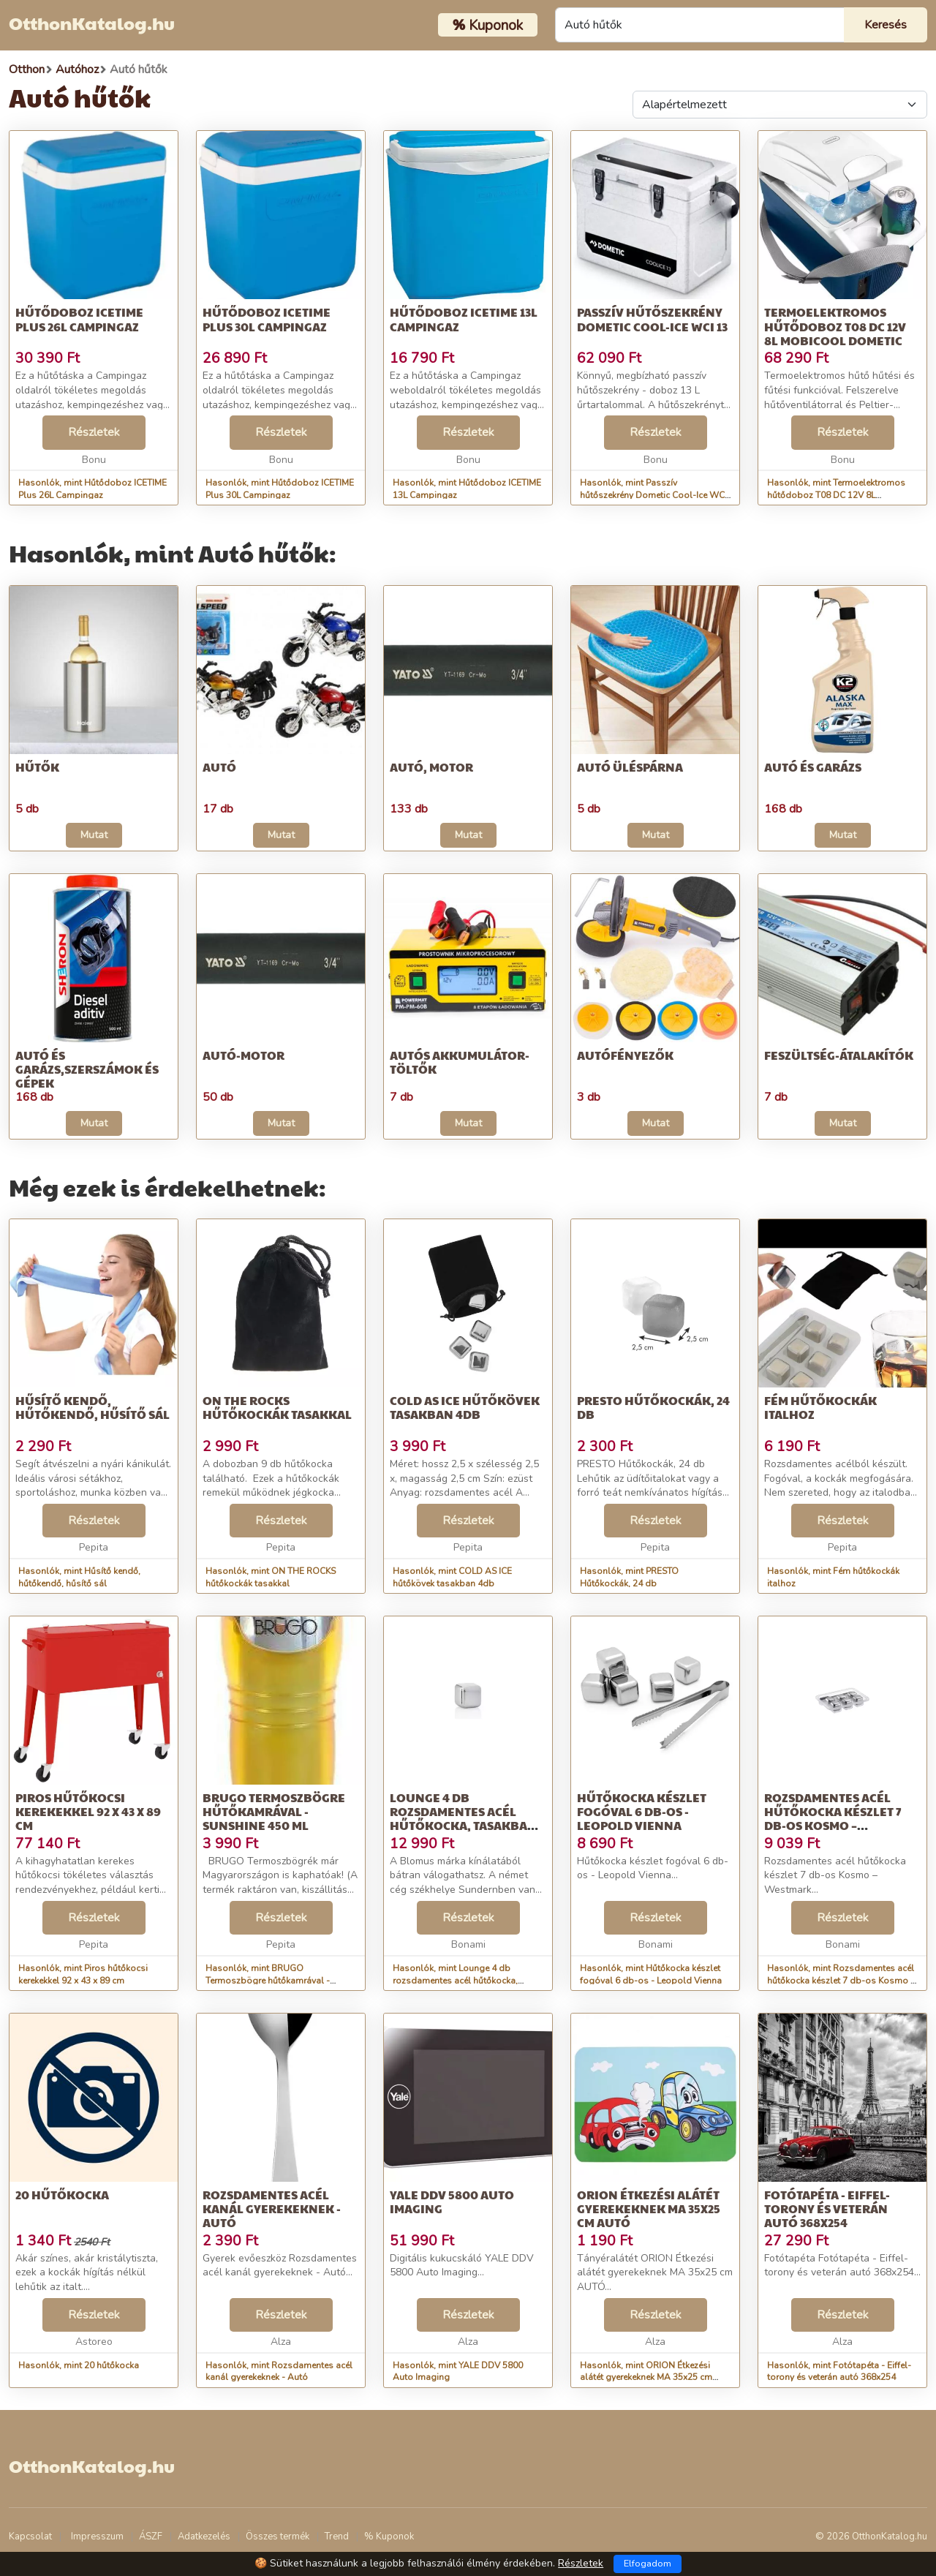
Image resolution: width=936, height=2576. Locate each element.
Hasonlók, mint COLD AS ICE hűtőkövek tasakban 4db (452, 1577)
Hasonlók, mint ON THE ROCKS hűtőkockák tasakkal (270, 1577)
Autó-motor (243, 1055)
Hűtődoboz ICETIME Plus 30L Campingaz (267, 319)
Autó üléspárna (630, 766)
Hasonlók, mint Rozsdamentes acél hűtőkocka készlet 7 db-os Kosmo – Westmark (841, 1980)
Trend (337, 2536)
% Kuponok (389, 2536)
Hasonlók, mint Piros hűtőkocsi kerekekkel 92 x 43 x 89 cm (83, 1974)
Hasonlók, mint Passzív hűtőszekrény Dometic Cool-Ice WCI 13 (653, 495)
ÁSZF (150, 2536)
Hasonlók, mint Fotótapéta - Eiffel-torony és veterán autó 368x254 (839, 2372)
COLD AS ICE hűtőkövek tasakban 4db (465, 1407)
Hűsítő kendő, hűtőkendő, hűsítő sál (92, 1407)
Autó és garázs (812, 766)
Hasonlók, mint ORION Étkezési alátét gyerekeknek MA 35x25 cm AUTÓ (646, 2378)
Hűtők (37, 766)
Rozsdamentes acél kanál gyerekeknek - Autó (272, 2208)
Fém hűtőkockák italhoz (820, 1407)
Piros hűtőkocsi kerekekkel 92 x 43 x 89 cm (88, 1811)
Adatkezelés (204, 2536)
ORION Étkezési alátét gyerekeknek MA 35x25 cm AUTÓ (648, 2208)
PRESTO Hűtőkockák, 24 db (653, 1407)
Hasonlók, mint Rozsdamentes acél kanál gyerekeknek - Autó (278, 2372)
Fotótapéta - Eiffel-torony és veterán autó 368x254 (827, 2208)
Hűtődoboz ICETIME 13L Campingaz (463, 319)
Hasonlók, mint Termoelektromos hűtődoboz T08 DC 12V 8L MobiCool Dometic (836, 495)
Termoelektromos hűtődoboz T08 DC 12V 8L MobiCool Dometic (835, 326)
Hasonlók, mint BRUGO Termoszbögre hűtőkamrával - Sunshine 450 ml (267, 1980)
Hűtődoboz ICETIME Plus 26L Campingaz (79, 319)
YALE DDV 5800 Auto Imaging (452, 2201)
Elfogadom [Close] (647, 2563)
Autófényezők (625, 1055)
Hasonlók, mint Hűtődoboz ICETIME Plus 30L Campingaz (279, 489)
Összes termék (277, 2536)
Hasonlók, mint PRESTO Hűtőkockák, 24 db (629, 1577)
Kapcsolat (30, 2536)
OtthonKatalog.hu (92, 22)
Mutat (93, 835)
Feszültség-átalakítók (838, 1055)
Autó (219, 766)
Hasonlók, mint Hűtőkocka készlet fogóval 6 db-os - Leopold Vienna (651, 1974)
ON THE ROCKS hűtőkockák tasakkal (277, 1407)
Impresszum (97, 2536)
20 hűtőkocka (62, 2194)
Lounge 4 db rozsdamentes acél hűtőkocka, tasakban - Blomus (466, 1818)
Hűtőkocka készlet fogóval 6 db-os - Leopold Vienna (641, 1811)
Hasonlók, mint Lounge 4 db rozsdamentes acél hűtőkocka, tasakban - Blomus (455, 1980)
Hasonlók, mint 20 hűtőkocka (78, 2365)
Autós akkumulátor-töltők (459, 1062)
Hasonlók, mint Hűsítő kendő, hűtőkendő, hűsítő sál (79, 1577)
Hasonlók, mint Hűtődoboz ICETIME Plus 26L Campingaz (92, 489)
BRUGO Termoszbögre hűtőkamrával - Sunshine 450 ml (274, 1811)
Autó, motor (431, 766)
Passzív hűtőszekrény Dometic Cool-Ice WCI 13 (652, 319)
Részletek (94, 432)
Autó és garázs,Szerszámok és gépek (87, 1069)
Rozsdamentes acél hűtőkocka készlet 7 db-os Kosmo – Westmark (832, 1818)
